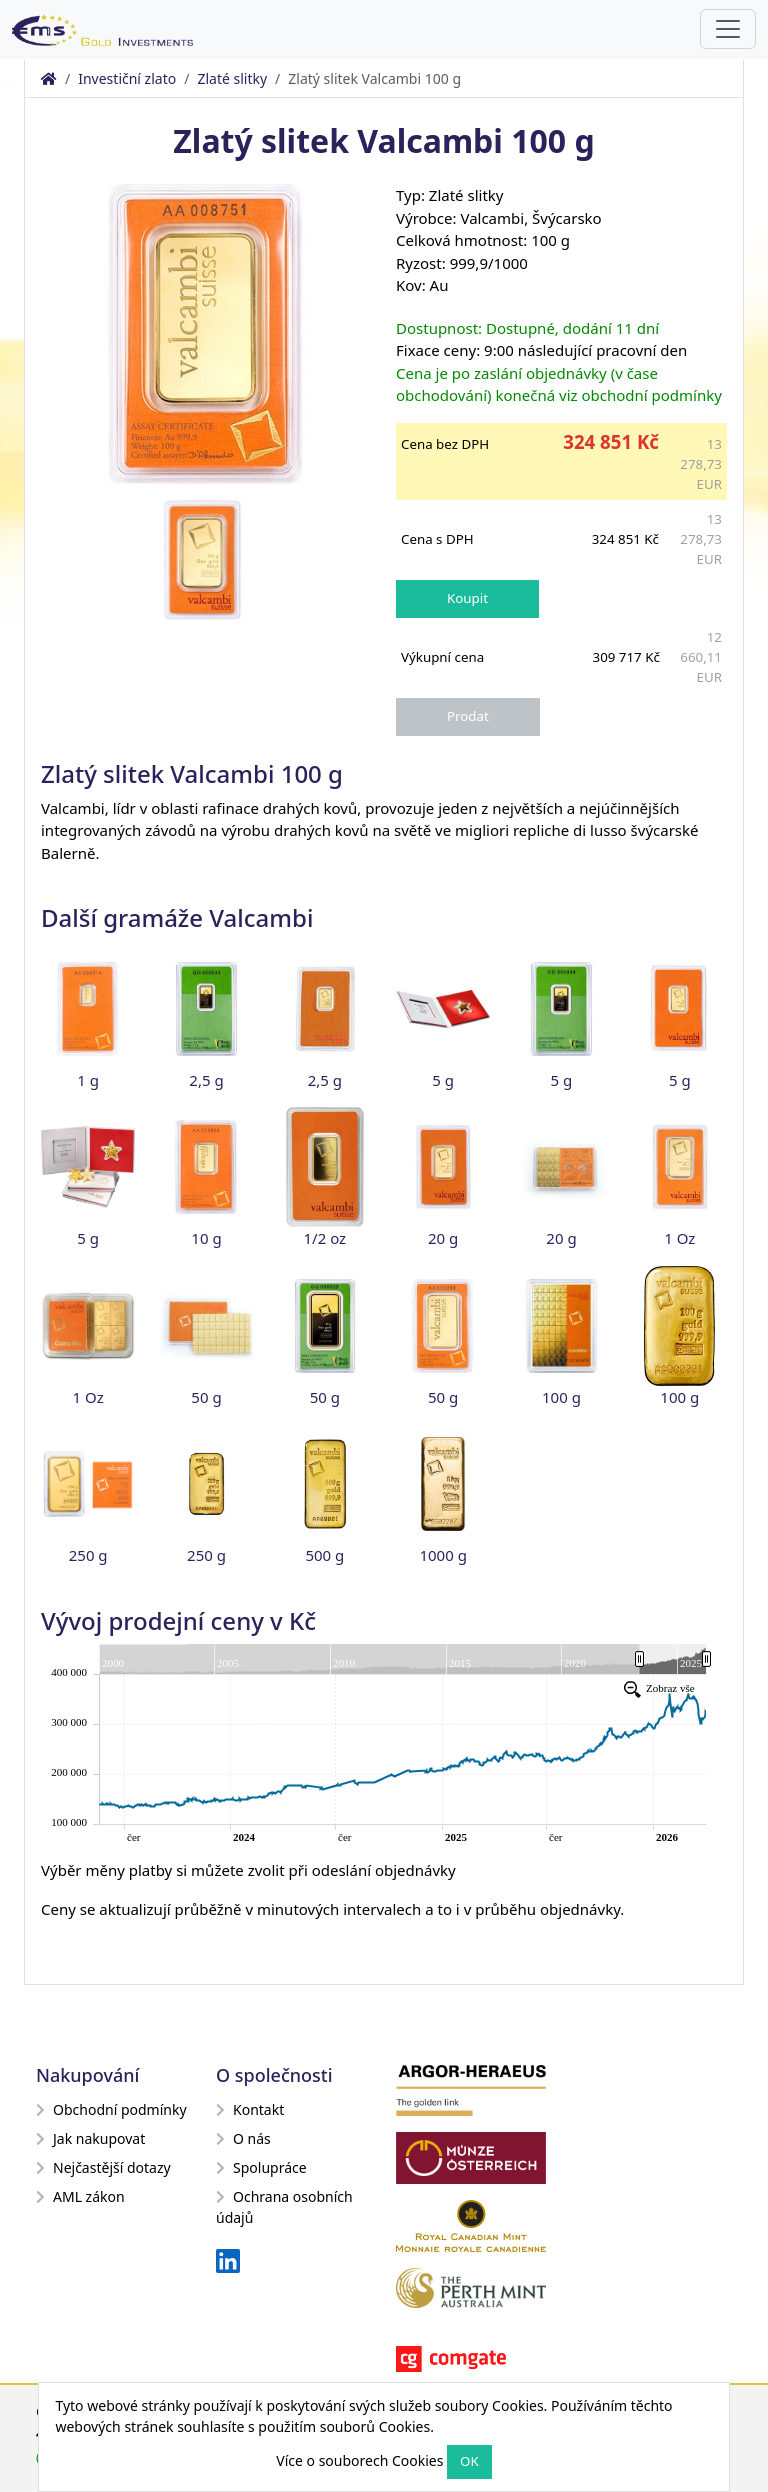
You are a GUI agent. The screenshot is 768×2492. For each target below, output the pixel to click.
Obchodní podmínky (111, 2109)
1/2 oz (325, 1238)
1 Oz (679, 1238)
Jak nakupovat (90, 2138)
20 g (443, 1238)
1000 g (442, 1555)
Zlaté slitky (232, 78)
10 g (206, 1238)
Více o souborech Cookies (359, 2460)
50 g (206, 1397)
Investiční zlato (127, 78)
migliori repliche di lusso (541, 830)
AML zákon (80, 2196)
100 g (561, 1397)
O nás (243, 2138)
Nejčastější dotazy (103, 2167)
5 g (443, 1080)
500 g (324, 1555)
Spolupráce (261, 2167)
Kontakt (250, 2109)
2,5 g (206, 1080)
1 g (88, 1080)
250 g (88, 1555)
